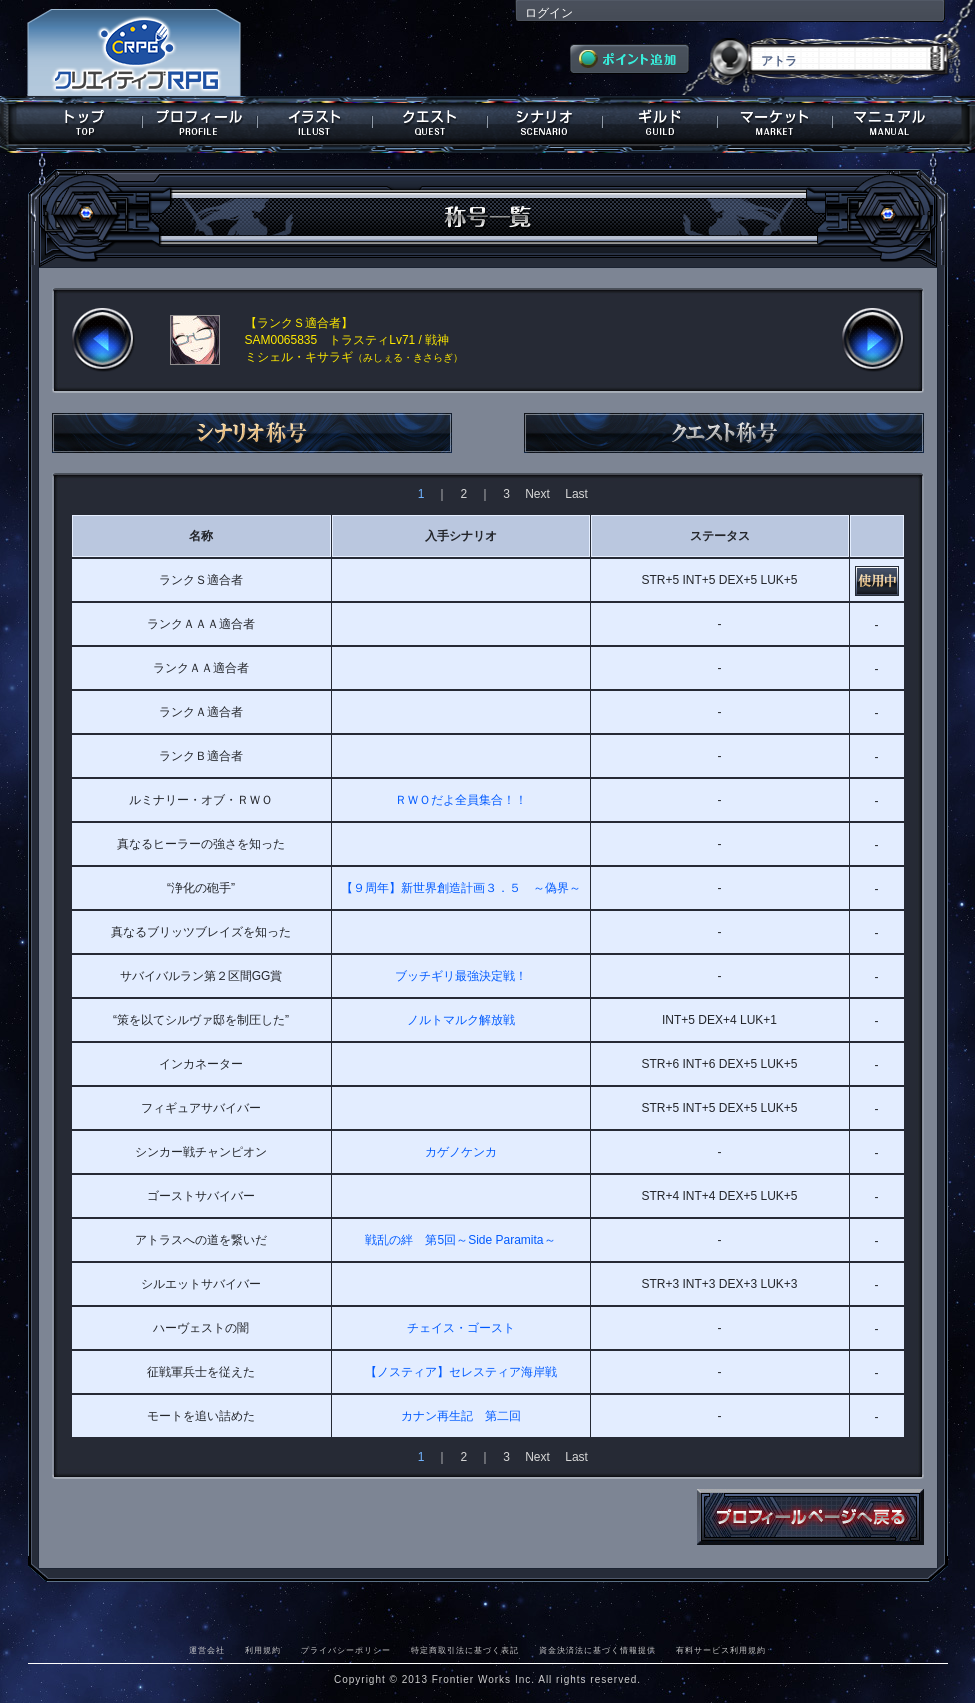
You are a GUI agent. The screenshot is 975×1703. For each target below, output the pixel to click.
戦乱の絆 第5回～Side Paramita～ (460, 1240)
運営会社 (207, 1650)
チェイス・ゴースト (461, 1328)
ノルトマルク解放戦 (461, 1020)
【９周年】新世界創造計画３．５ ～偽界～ (461, 888)
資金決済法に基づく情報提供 (597, 1650)
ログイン (549, 13)
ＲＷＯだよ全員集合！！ (461, 800)
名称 (201, 536)
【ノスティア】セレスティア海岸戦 (461, 1372)
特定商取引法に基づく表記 (465, 1650)
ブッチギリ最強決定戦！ (461, 976)
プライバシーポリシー (346, 1650)
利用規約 (263, 1650)
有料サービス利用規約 (721, 1650)
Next (537, 494)
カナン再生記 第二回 (461, 1416)
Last (576, 494)
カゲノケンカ (461, 1152)
